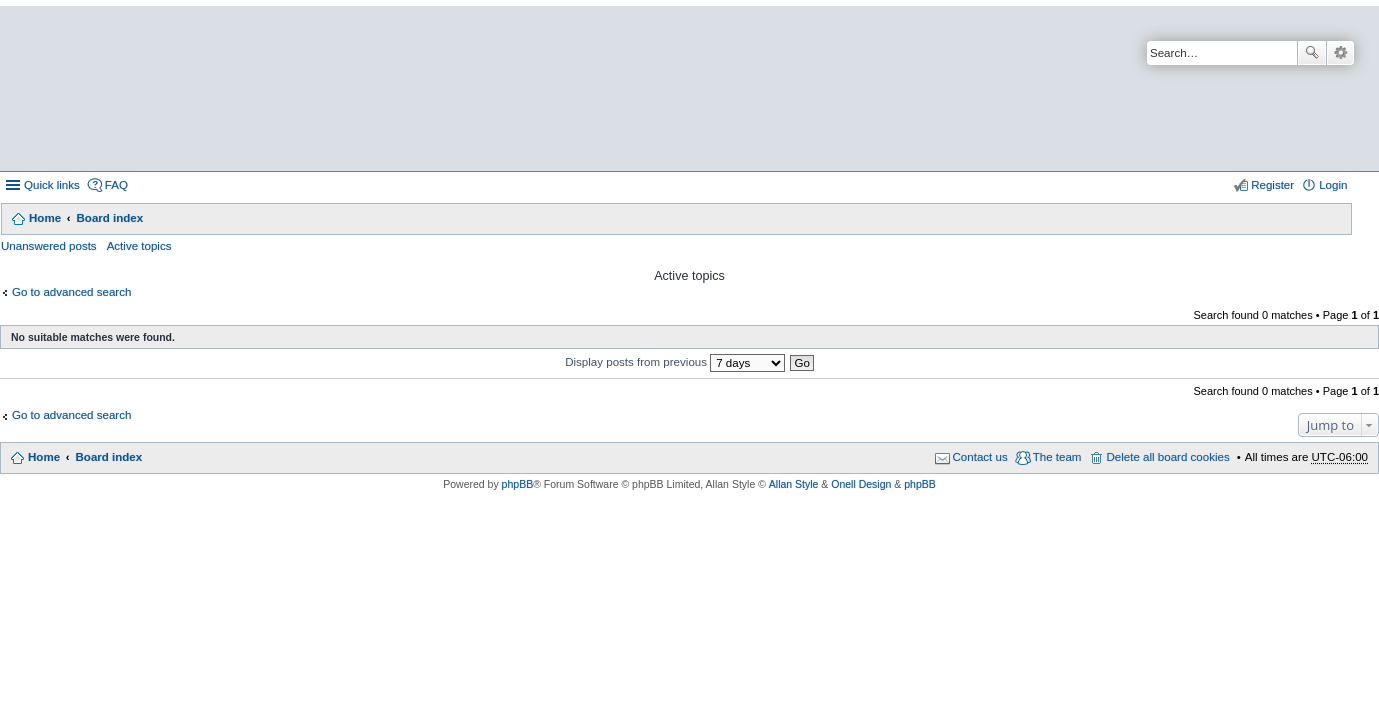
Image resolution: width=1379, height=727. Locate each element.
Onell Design (861, 484)
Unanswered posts (49, 246)
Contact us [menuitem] (980, 457)
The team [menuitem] (1057, 457)
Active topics (139, 246)
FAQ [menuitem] (116, 185)
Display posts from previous (675, 362)
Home (45, 218)
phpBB (518, 484)
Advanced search (1340, 53)
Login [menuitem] (1333, 185)
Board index (109, 218)
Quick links (52, 185)
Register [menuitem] (1272, 185)
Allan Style (794, 484)
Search (1312, 53)
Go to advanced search (71, 292)
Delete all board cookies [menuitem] (1167, 457)
